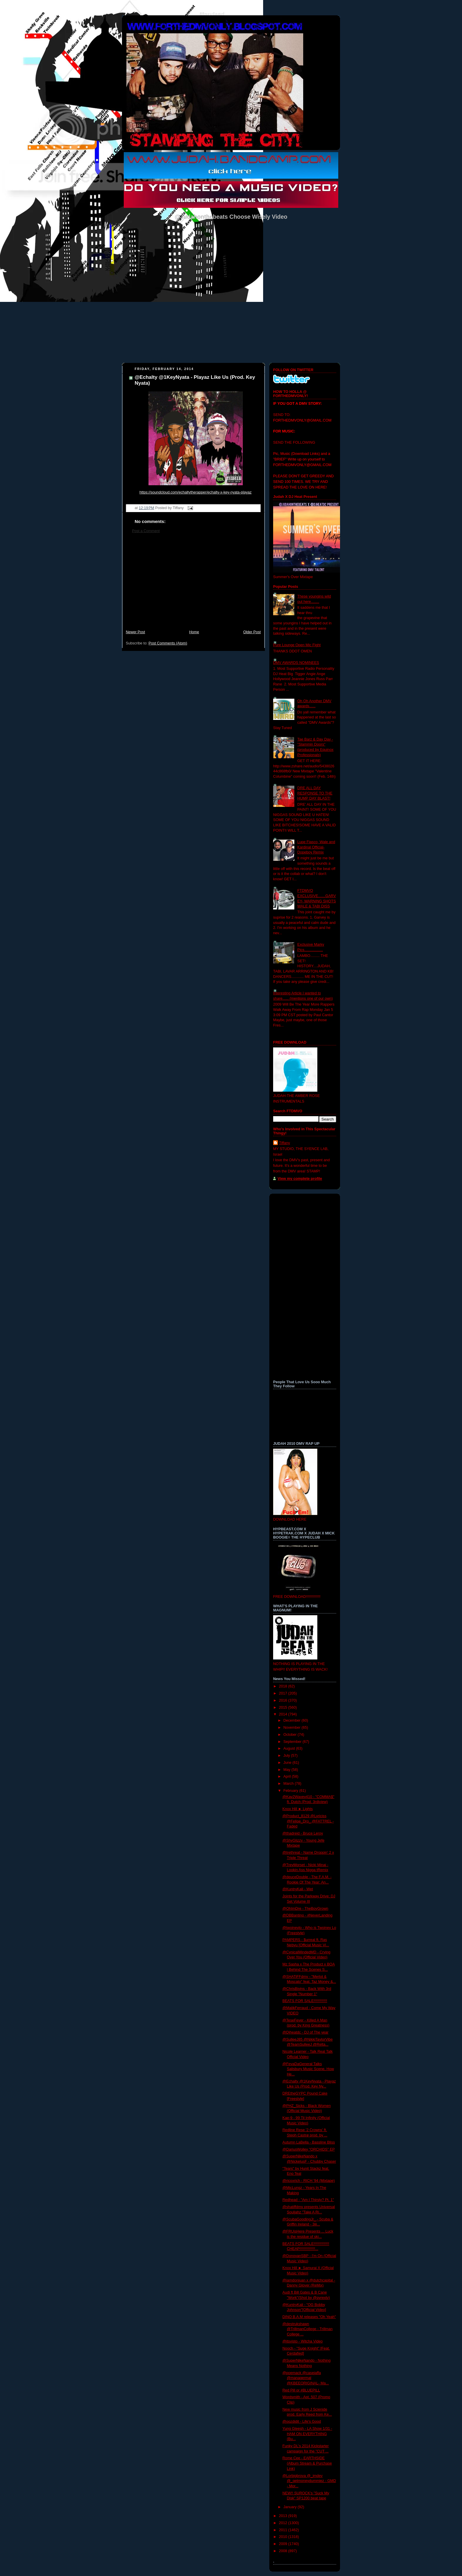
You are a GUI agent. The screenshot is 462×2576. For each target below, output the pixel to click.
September (293, 1742)
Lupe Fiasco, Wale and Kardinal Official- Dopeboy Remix (316, 847)
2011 (283, 2530)
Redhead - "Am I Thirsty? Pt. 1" (308, 2200)
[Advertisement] (193, 584)
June (288, 1763)
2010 (283, 2537)
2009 (283, 2544)
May (287, 1770)
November (292, 1727)
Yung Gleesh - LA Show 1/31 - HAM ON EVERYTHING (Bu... (307, 2434)
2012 (283, 2523)
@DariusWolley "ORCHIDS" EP (309, 2149)
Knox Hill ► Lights (298, 1809)
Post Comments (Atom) (167, 643)
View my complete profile (300, 1179)
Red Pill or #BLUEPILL (301, 2390)
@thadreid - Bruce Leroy (303, 1833)
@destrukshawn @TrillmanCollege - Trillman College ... (308, 2329)
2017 (283, 1693)
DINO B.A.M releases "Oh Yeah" (309, 2317)
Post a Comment (146, 531)
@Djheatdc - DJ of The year (306, 2032)
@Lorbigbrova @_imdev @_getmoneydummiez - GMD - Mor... (309, 2481)
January (290, 2507)
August (289, 1748)
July (287, 1755)
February (291, 1791)
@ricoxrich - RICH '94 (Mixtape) (309, 2181)
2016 (283, 1700)
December (292, 1720)
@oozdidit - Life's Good (302, 2421)
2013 (283, 2516)
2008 (283, 2551)
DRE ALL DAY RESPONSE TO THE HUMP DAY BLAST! (314, 793)
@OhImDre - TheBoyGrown (306, 1908)
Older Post (252, 632)
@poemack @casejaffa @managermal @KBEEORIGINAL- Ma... (306, 2378)
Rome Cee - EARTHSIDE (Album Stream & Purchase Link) (307, 2463)
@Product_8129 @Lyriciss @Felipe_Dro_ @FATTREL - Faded (308, 1821)
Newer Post (135, 632)
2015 (283, 1707)
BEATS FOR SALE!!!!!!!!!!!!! (305, 2001)
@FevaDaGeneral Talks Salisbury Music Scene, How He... (308, 2069)
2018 (283, 1686)
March (289, 1784)
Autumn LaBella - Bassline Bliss (309, 2142)
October (290, 1735)
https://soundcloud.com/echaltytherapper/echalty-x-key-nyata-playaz (195, 492)
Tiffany (284, 1143)
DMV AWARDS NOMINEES (296, 663)
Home (194, 632)
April (287, 1776)
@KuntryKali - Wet (298, 1889)
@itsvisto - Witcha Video (303, 2341)
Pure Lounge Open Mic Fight (297, 645)
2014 (283, 1714)
